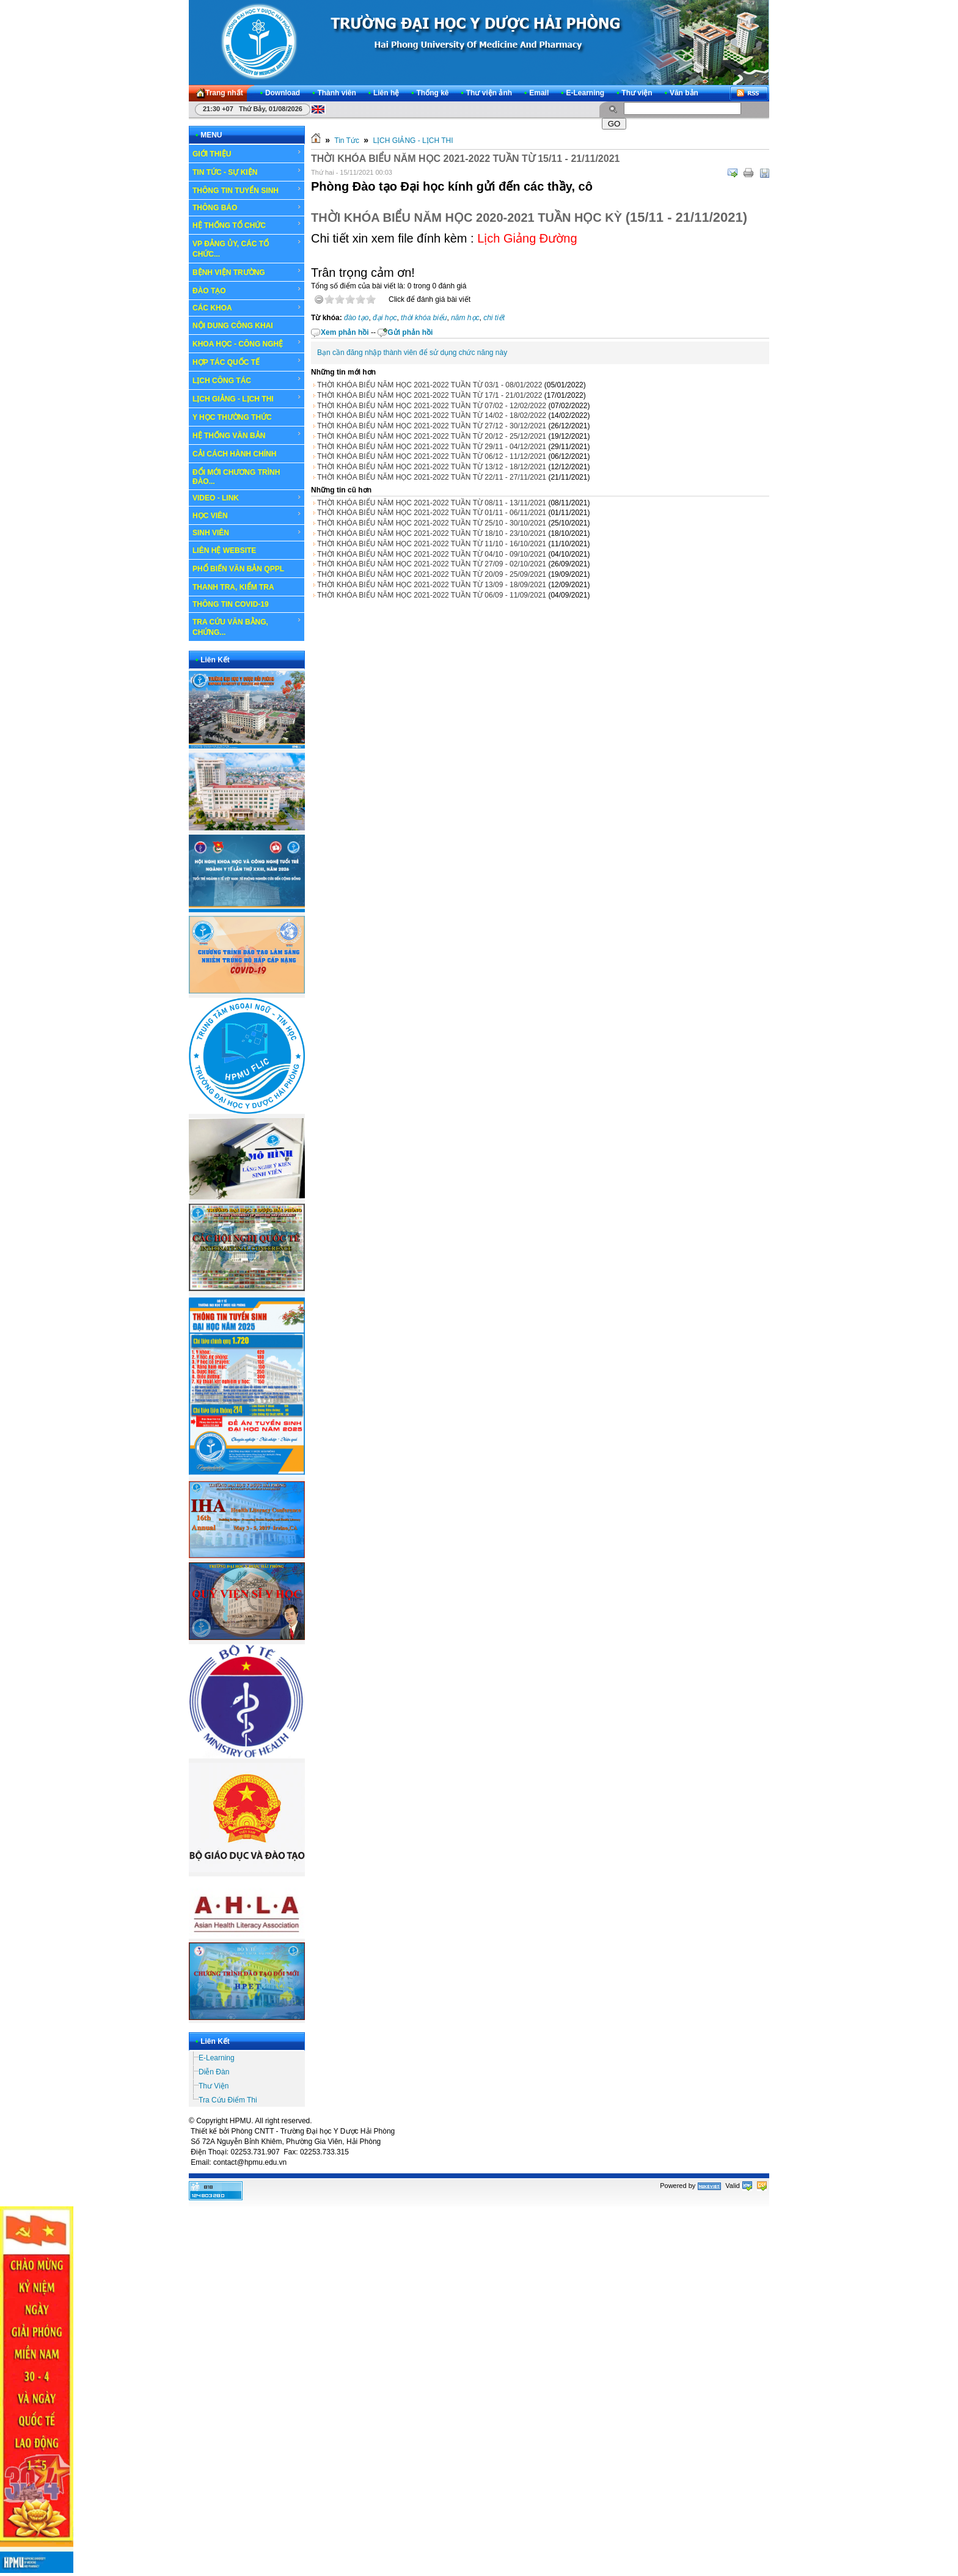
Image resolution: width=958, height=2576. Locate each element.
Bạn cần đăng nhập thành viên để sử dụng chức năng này (412, 352)
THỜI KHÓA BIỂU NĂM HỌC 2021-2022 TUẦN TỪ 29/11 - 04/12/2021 (431, 446)
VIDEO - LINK (247, 498)
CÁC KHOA (247, 308)
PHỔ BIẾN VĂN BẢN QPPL (238, 569)
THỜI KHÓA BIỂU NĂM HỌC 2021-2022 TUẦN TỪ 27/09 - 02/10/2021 (431, 564)
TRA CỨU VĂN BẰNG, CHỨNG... (247, 627)
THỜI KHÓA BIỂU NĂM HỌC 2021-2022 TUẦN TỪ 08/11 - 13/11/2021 (431, 503)
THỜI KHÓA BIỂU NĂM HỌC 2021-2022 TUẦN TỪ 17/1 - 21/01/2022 (429, 395)
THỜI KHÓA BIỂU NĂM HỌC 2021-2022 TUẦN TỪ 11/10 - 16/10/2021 (431, 544)
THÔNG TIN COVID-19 (230, 604)
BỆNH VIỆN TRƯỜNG (247, 272)
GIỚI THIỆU (247, 153)
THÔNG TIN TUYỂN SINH (247, 190)
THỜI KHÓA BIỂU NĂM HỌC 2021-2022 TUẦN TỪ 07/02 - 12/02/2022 (431, 405)
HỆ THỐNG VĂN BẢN (247, 435)
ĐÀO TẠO (247, 290)
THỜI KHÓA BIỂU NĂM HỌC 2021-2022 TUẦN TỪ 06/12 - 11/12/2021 (431, 456)
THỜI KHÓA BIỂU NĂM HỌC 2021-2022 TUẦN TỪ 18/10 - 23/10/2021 (431, 533)
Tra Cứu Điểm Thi (228, 2100)
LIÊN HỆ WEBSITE (224, 550)
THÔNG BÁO (247, 207)
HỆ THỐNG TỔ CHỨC (247, 225)
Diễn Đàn (214, 2072)
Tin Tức (346, 140)
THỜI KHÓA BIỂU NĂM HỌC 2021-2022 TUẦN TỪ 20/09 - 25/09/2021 (431, 574)
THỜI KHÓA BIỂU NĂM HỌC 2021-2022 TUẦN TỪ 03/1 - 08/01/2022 (429, 385)
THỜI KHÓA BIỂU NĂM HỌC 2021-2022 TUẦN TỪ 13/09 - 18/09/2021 (431, 584)
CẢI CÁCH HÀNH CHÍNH (234, 454)
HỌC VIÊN (247, 515)
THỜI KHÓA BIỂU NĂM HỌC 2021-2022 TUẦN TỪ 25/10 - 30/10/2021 (431, 523)
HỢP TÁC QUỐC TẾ (247, 362)
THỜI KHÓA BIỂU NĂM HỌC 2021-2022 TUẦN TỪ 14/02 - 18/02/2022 (431, 415)
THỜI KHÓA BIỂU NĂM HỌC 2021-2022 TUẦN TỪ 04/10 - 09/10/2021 (431, 554)
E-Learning (217, 2058)
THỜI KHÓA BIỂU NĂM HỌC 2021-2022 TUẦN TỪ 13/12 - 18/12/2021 (431, 467)
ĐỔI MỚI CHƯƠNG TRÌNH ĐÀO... (236, 477)
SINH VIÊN (247, 533)
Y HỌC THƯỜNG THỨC (232, 417)
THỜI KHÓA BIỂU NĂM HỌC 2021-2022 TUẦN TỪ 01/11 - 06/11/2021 (431, 512)
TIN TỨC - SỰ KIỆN (247, 172)
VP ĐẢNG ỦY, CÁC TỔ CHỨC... (247, 248)
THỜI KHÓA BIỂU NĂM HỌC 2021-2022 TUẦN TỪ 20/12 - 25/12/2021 (431, 436)
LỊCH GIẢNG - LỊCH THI (247, 398)
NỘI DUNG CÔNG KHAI (232, 325)
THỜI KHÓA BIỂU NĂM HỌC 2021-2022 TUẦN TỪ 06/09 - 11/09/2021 (431, 595)
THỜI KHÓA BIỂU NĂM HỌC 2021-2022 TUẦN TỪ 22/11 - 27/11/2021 (431, 477)
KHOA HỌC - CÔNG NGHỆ (247, 343)
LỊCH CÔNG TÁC (247, 380)
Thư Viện (214, 2086)
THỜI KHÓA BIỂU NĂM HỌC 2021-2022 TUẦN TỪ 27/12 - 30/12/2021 (431, 426)
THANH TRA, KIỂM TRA (233, 587)
